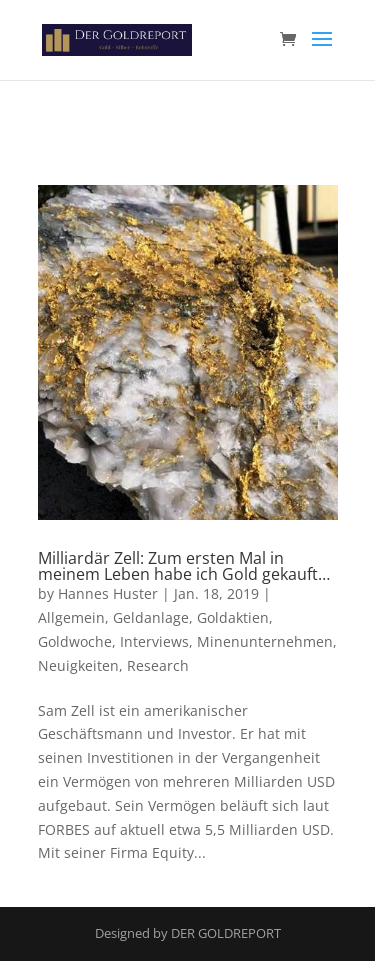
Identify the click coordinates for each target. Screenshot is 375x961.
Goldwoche (75, 641)
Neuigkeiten (78, 665)
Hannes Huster (108, 593)
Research (158, 665)
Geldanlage (151, 617)
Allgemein (71, 617)
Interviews (154, 641)
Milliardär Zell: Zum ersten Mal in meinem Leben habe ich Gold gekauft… (184, 566)
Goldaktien (233, 617)
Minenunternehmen (265, 641)
